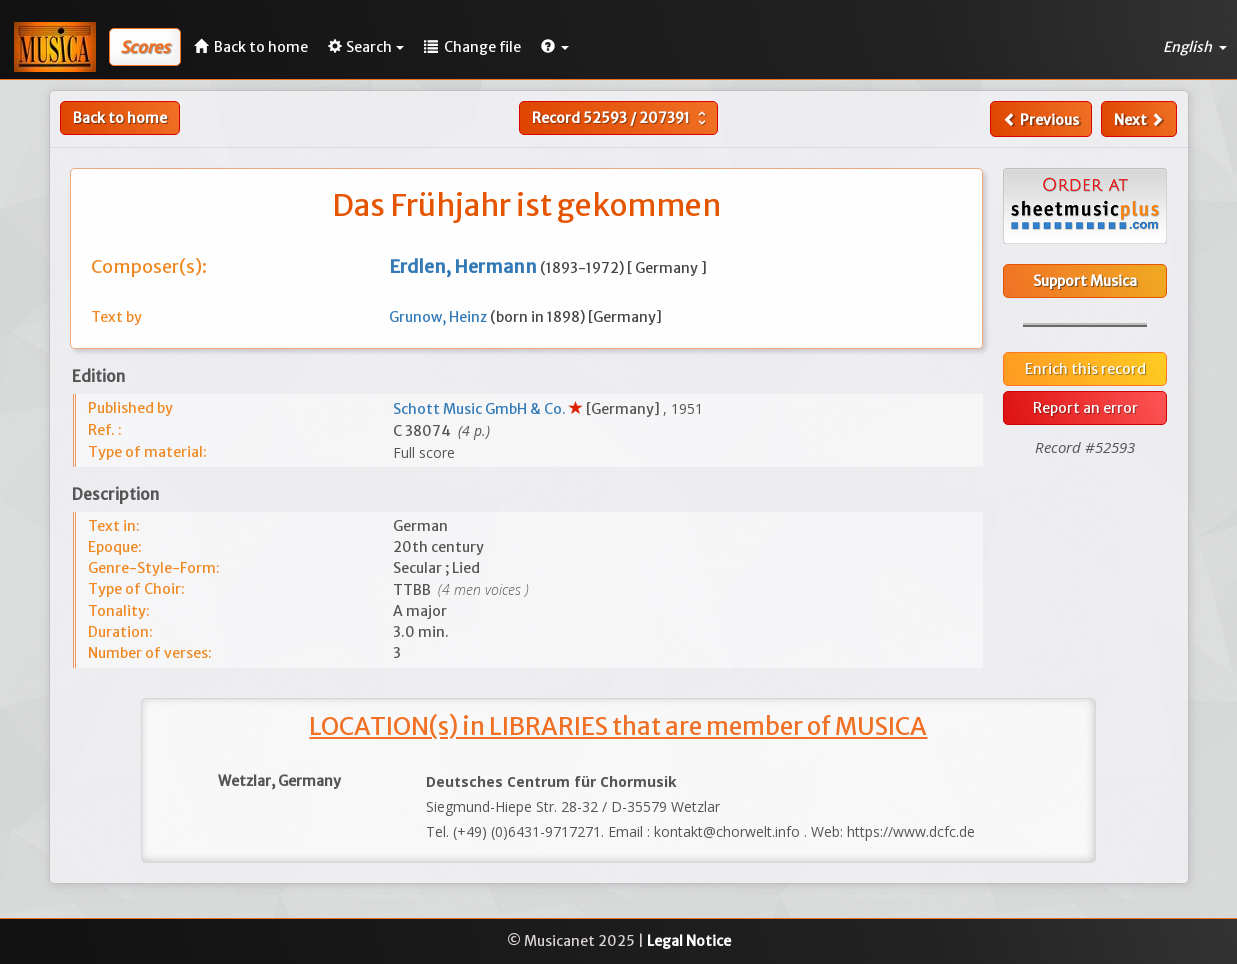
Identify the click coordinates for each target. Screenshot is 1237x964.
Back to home (120, 118)
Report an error (1085, 408)
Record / (621, 118)
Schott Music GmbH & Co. (481, 409)
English (1195, 47)
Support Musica (1085, 281)
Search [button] (366, 47)
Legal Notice (689, 941)
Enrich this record (1085, 369)
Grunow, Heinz (439, 317)
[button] (555, 47)
